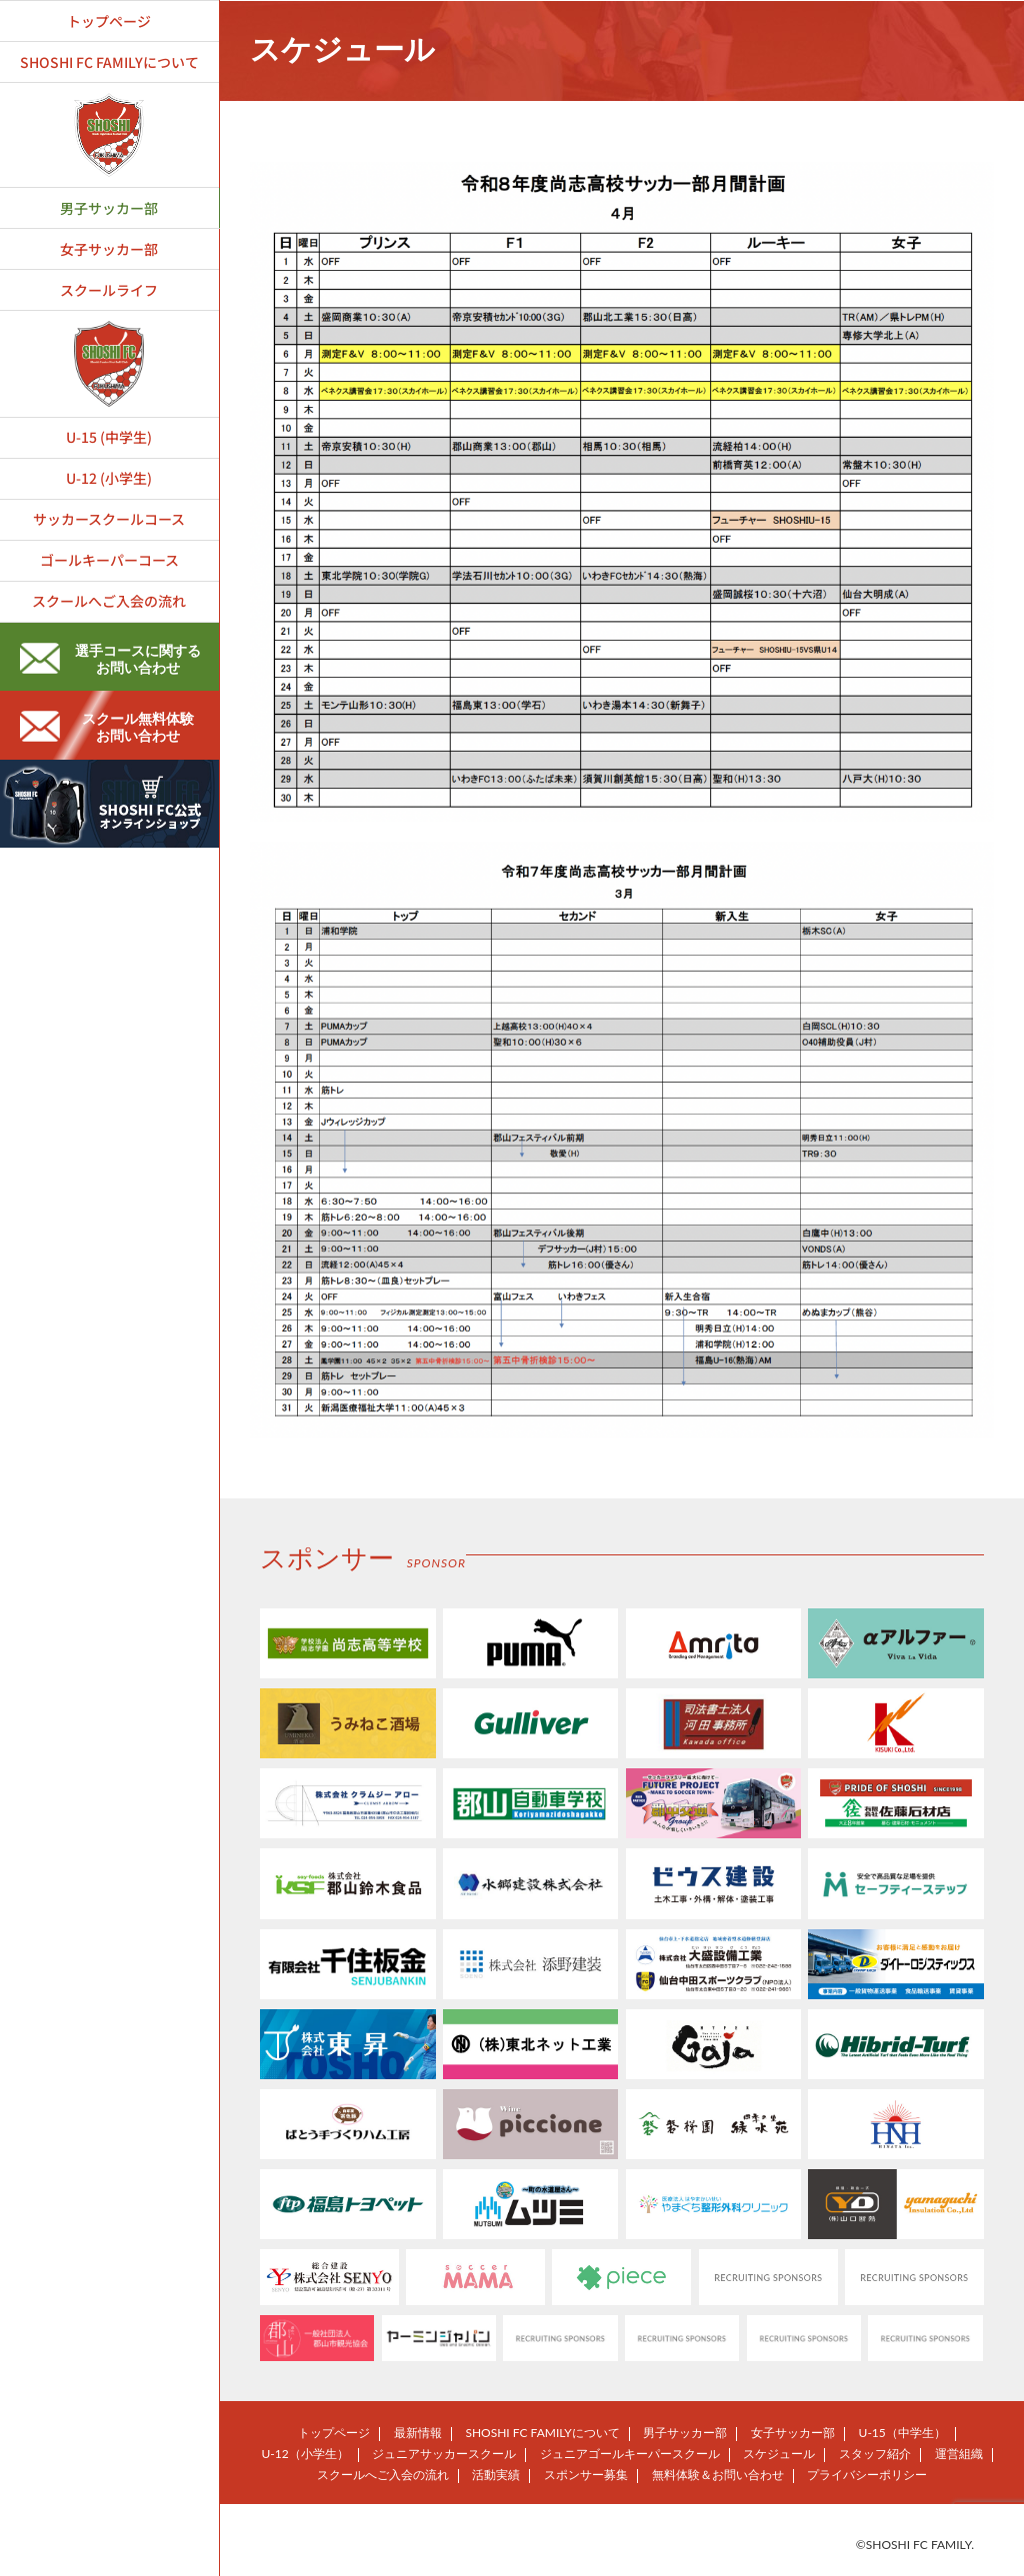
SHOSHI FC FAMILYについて (542, 2432)
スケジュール (779, 2453)
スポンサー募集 (586, 2474)
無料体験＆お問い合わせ (718, 2474)
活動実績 (496, 2474)
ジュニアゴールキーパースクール (630, 2453)
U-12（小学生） (304, 2453)
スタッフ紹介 (875, 2453)
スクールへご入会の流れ (383, 2474)
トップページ (334, 2432)
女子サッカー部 (793, 2432)
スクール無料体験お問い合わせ (107, 727)
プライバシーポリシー (867, 2474)
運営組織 (959, 2453)
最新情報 (418, 2432)
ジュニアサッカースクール (444, 2453)
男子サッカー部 (685, 2432)
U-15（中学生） (902, 2432)
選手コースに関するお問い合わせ (110, 659)
